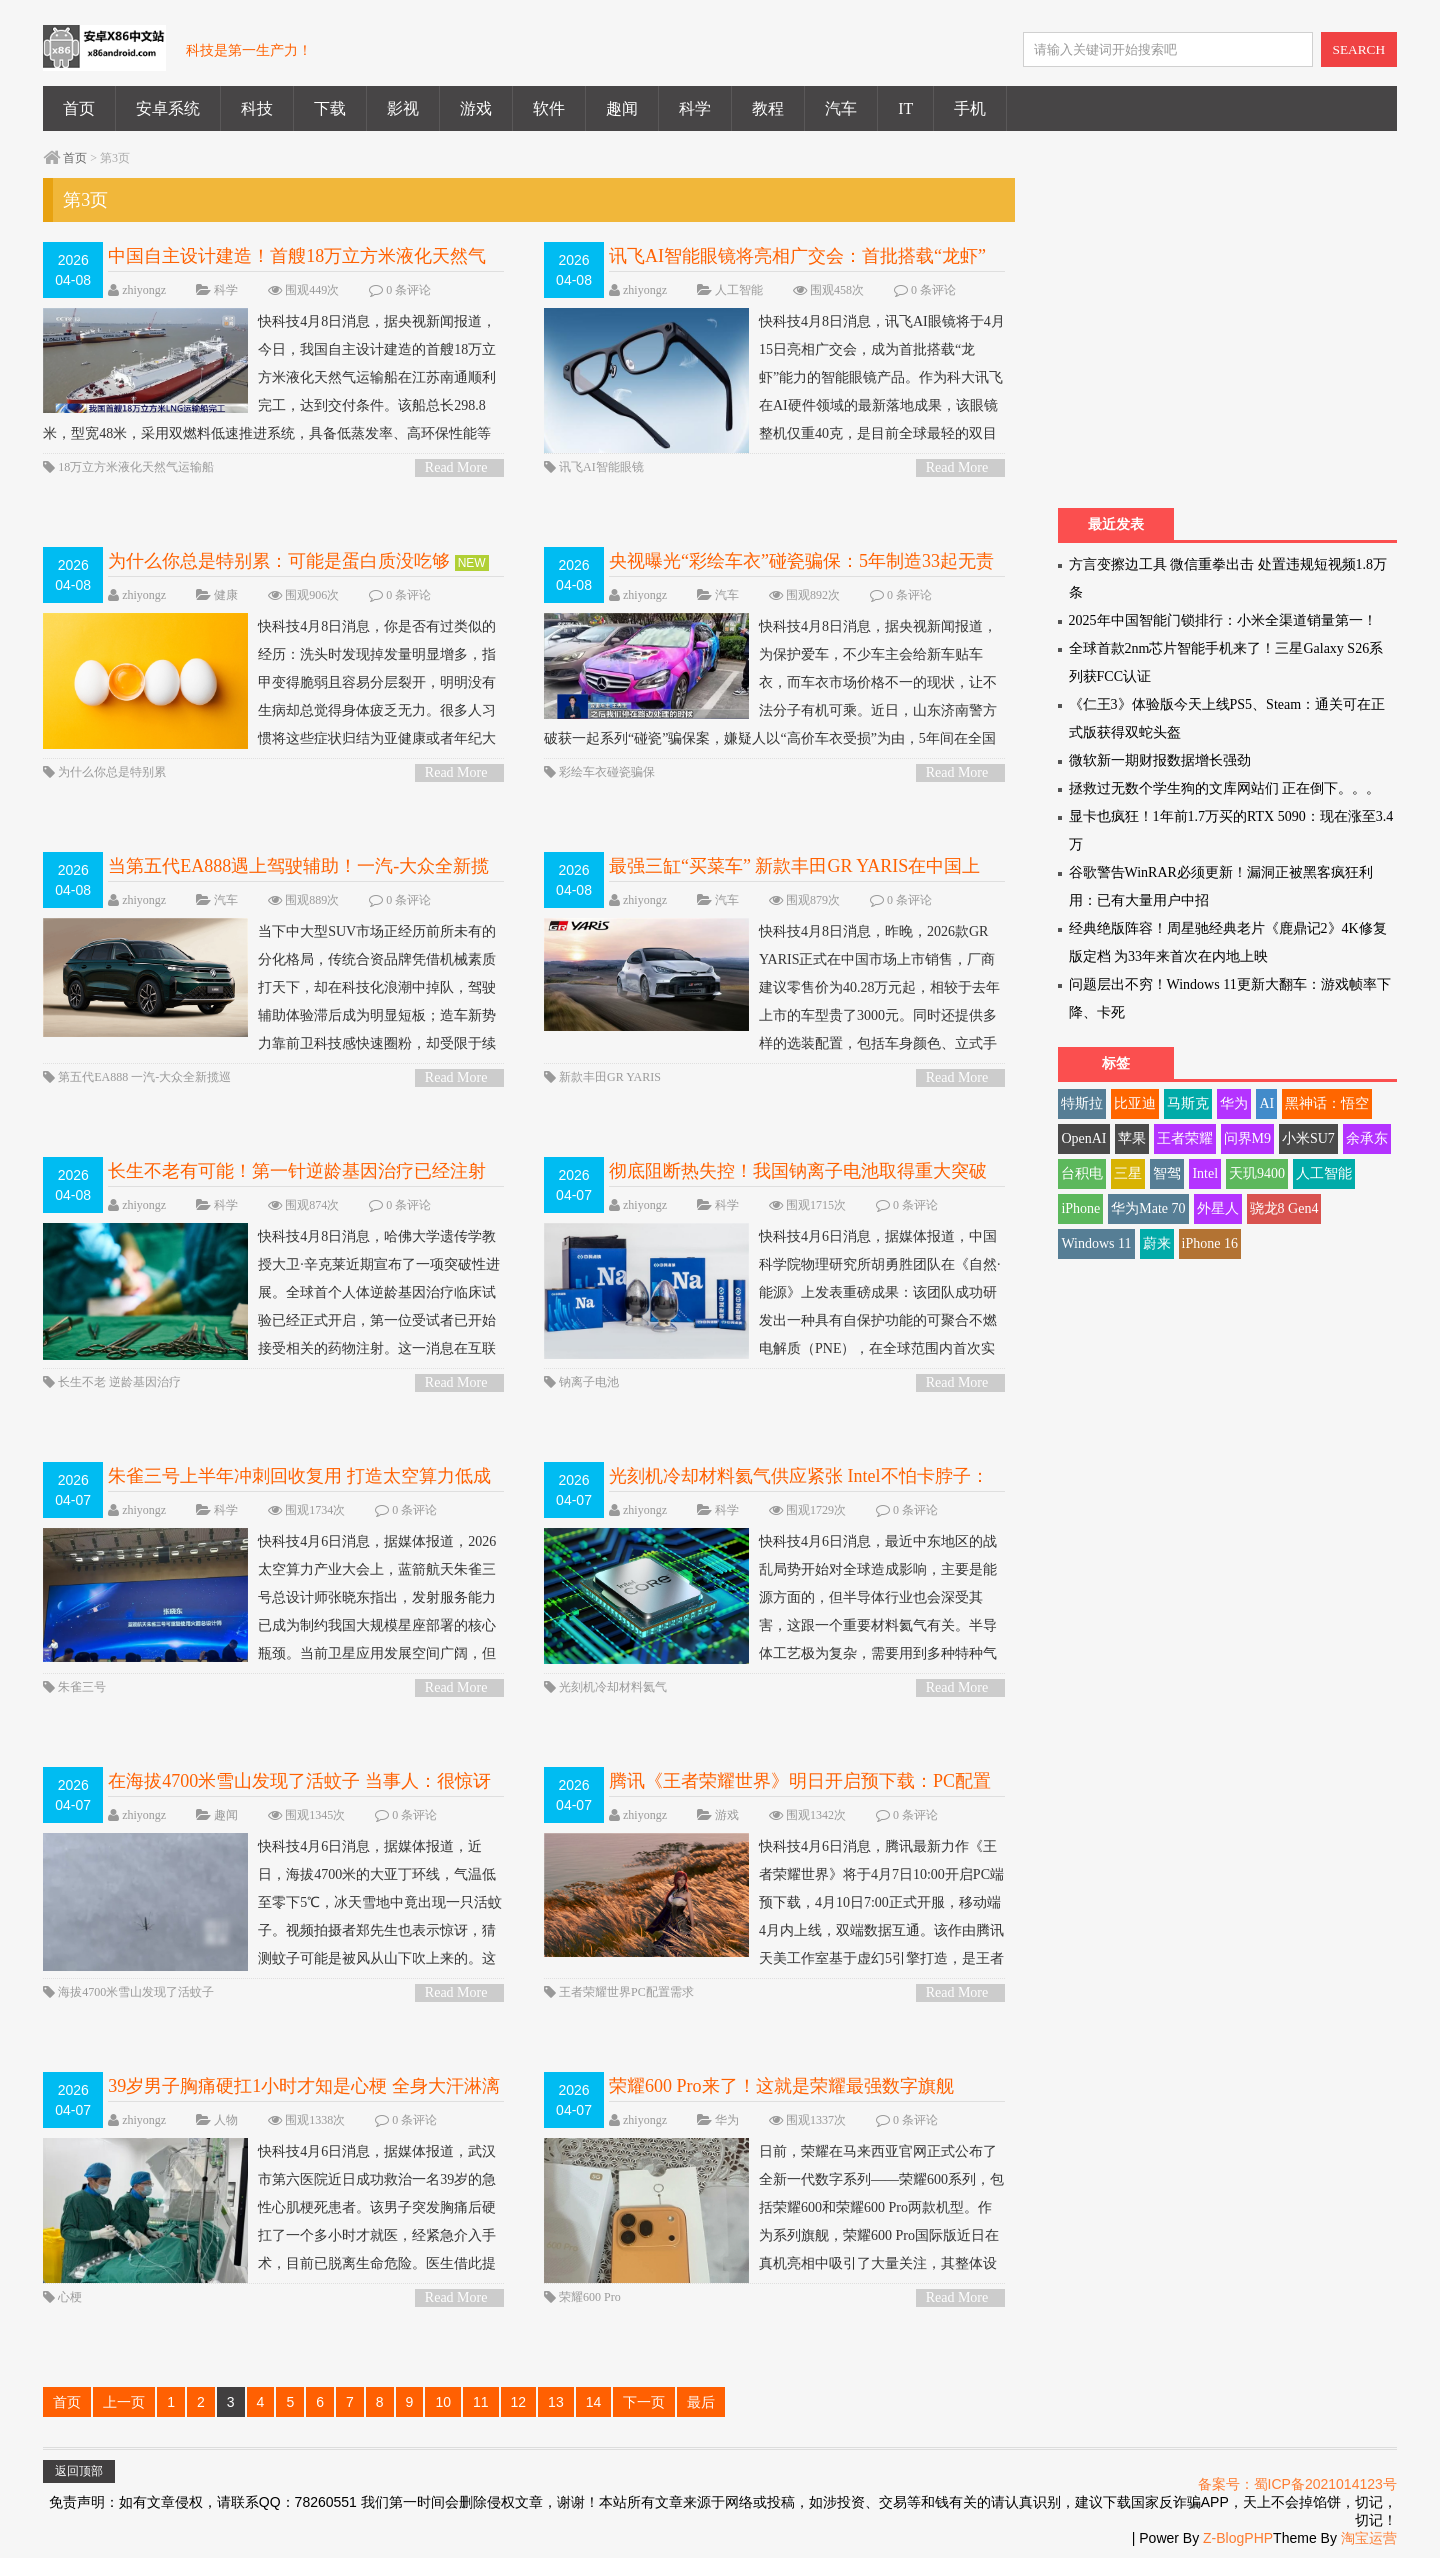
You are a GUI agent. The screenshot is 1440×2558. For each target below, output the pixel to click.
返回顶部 (79, 2471)
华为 (727, 2120)
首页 (79, 108)
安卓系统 (168, 108)
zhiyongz (144, 290)
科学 (695, 108)
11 (481, 2402)
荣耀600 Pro (590, 2297)
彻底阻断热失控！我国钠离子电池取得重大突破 (798, 1171)
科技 (257, 108)
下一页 (644, 2402)
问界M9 (1247, 1138)
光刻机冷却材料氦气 (613, 1687)
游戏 (476, 108)
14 (594, 2402)
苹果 (1132, 1138)
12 (519, 2402)
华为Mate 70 (1148, 1208)
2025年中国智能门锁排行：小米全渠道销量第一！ (1223, 620)
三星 (1128, 1173)
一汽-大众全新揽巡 (181, 1077)
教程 (768, 108)
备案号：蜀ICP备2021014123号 (1297, 2484)
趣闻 (622, 108)
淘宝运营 (1369, 2538)
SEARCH (1359, 49)
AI (1266, 1103)
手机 (970, 108)
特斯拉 (1082, 1103)
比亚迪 (1135, 1103)
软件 (549, 108)
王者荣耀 (1185, 1138)
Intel (1205, 1173)
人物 (226, 2120)
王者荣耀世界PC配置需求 (626, 1992)
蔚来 (1157, 1243)
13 (556, 2402)
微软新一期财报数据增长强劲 (1160, 760)
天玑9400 (1257, 1173)
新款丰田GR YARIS (610, 1077)
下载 (330, 108)
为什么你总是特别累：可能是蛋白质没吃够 (279, 561)
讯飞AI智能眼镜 (601, 467)
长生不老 (82, 1382)
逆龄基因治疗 (145, 1382)
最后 (701, 2402)
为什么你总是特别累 (112, 772)
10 (443, 2402)
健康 (226, 595)
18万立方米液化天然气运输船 (136, 467)
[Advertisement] (1226, 338)
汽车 (841, 108)
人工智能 (739, 290)
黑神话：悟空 (1327, 1103)
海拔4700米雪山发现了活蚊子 (136, 1992)
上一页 (124, 2402)
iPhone (1080, 1208)
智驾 (1167, 1173)
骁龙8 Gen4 (1284, 1208)
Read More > (456, 468)
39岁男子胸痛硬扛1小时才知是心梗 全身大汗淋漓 (304, 2086)
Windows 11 (1096, 1243)
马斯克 (1188, 1103)
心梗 (70, 2297)
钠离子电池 (589, 1382)
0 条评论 (408, 290)
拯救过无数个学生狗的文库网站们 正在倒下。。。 (1225, 788)
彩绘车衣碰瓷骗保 (607, 772)
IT (905, 108)
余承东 (1367, 1138)
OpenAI (1083, 1138)
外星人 (1218, 1208)
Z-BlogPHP (1238, 2538)
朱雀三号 (82, 1687)
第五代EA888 (93, 1077)
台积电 (1082, 1173)
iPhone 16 (1210, 1243)
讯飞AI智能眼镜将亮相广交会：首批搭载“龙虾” (797, 256)
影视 (403, 108)
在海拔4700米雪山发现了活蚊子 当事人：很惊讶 (299, 1781)
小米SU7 (1308, 1138)
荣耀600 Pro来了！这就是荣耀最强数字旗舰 (781, 2086)
